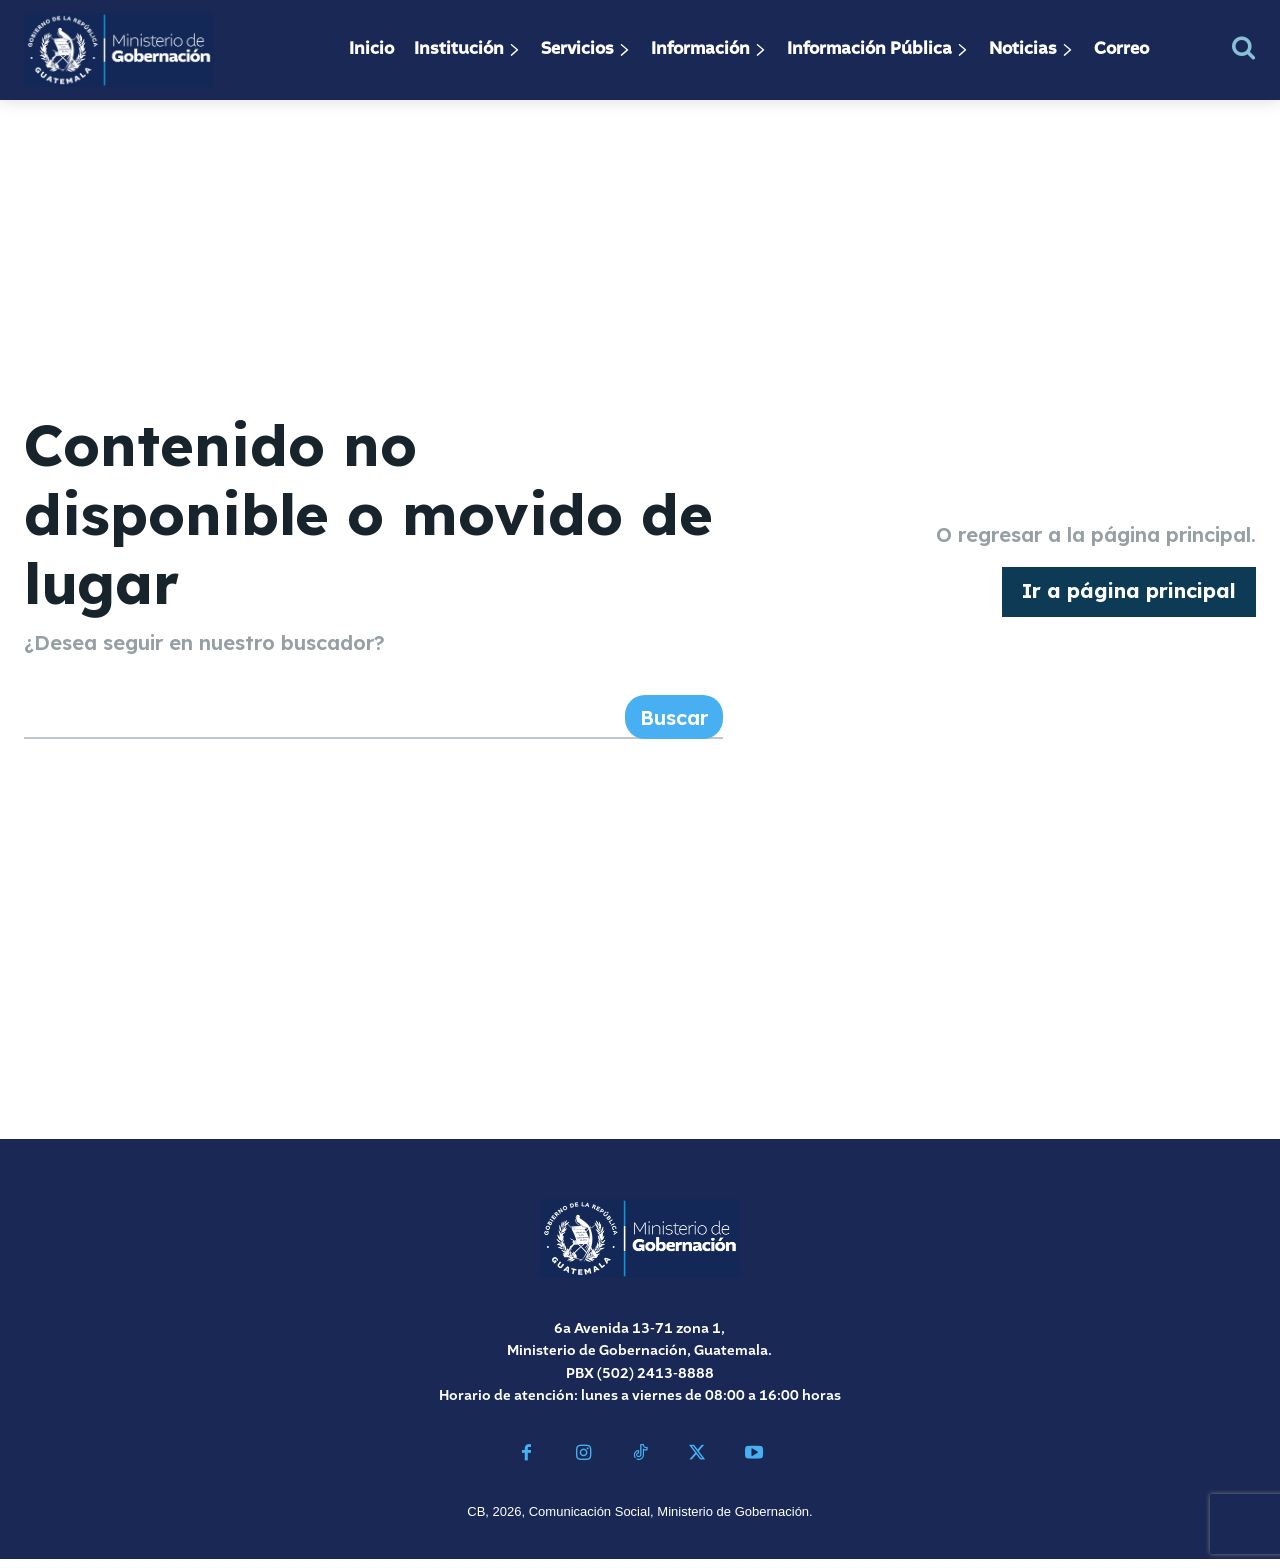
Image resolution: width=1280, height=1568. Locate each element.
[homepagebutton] (1129, 596)
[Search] (674, 726)
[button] (1243, 47)
